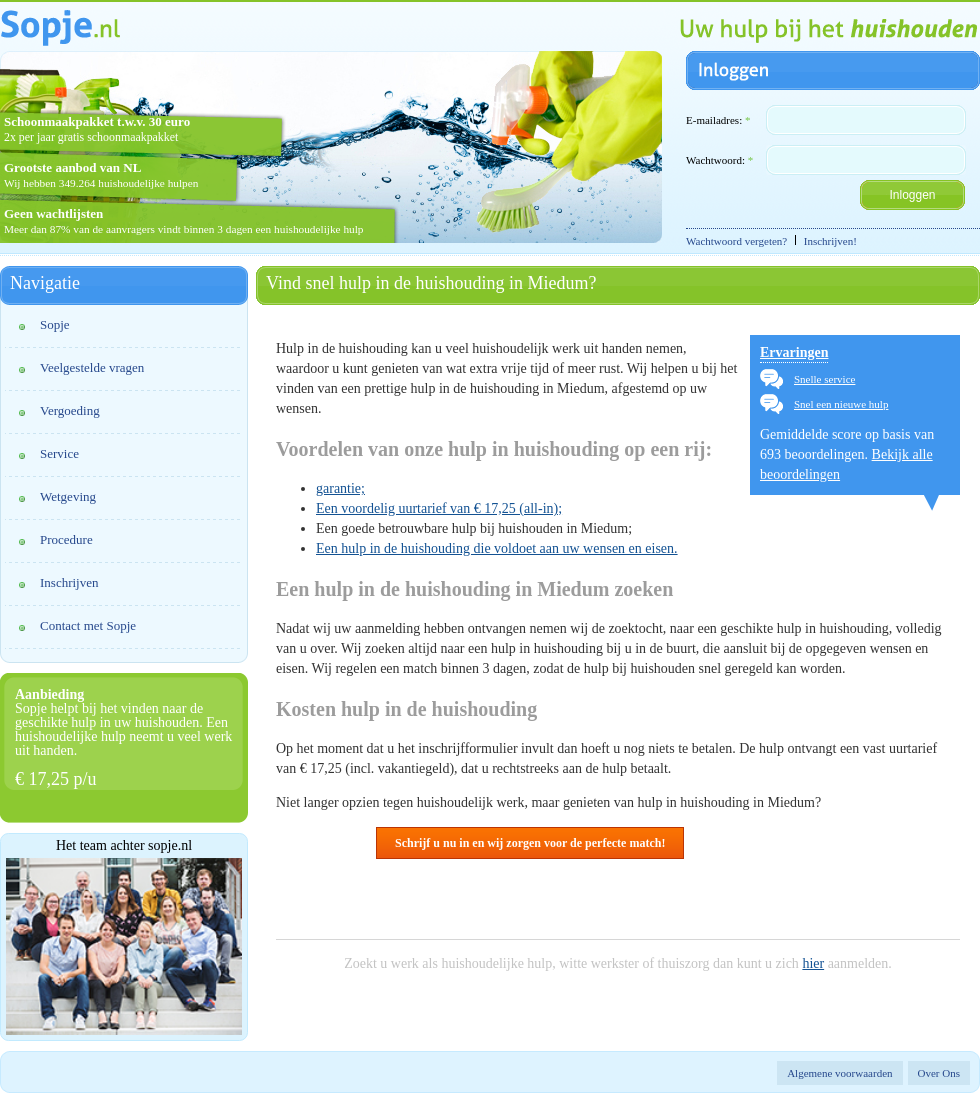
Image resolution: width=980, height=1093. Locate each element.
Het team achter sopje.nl (124, 846)
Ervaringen (794, 352)
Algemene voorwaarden (839, 1073)
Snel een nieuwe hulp (841, 404)
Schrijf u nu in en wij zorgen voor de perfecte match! (530, 843)
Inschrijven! (830, 241)
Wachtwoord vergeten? (736, 241)
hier (813, 963)
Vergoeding (70, 410)
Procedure (66, 539)
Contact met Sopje (88, 625)
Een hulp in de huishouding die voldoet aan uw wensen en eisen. (497, 548)
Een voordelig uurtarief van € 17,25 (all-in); (439, 508)
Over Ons (939, 1073)
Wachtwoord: (719, 160)
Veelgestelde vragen (92, 367)
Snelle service (824, 379)
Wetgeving (68, 496)
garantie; (340, 488)
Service (59, 453)
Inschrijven (69, 582)
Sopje (55, 324)
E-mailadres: (718, 120)
